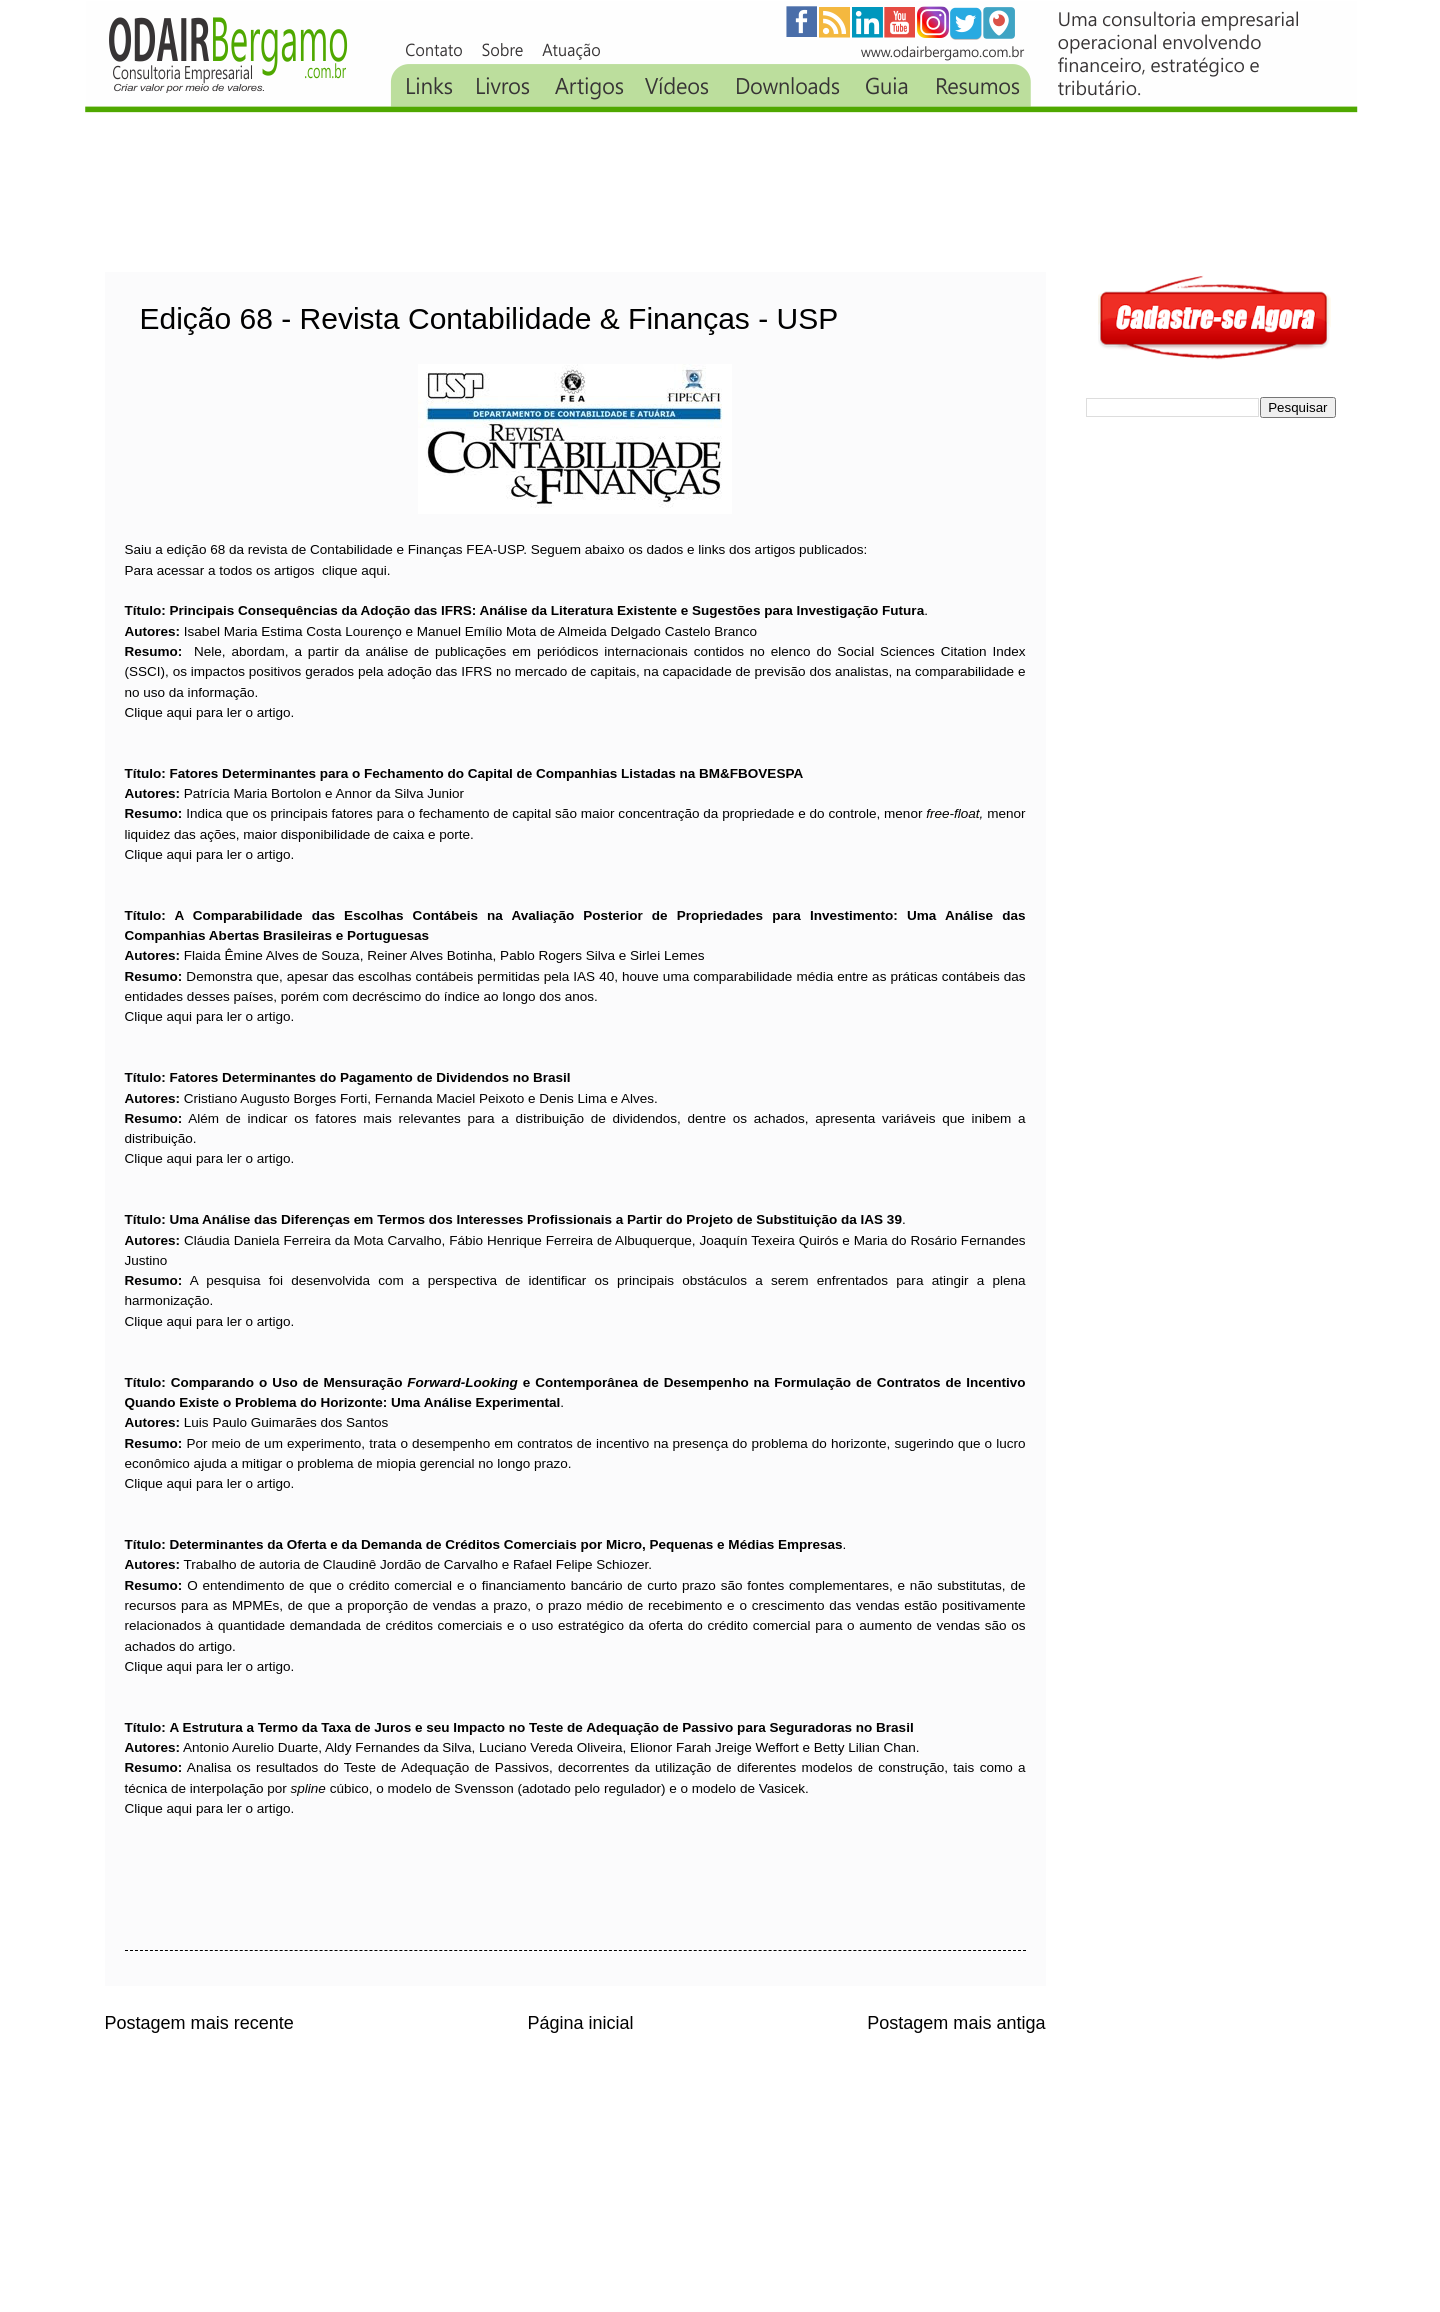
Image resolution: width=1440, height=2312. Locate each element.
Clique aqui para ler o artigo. (210, 712)
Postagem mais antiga (956, 2023)
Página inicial (580, 2023)
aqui (374, 570)
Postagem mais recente (199, 2023)
